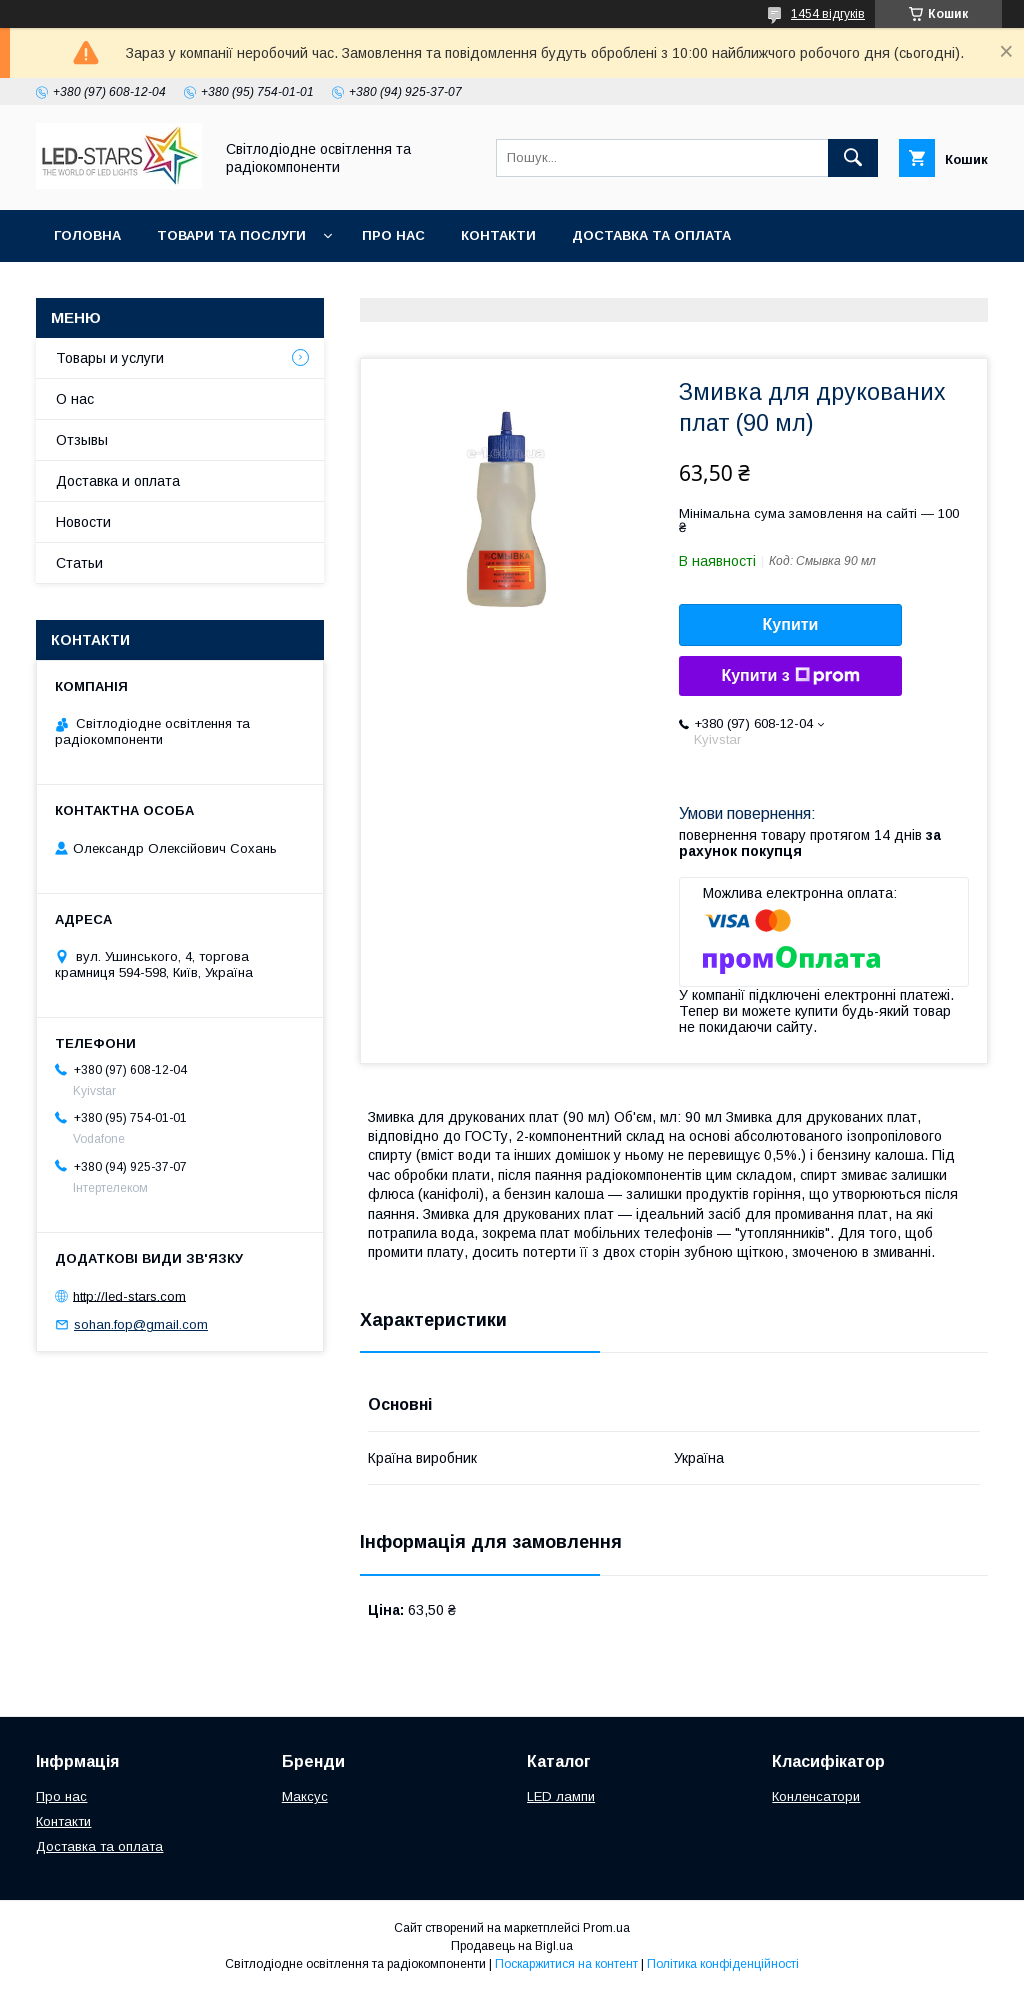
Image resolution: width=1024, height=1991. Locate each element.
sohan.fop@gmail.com (141, 1324)
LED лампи (561, 1796)
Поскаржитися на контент (566, 1964)
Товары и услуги (110, 358)
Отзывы (82, 440)
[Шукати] (853, 158)
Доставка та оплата (651, 235)
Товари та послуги (231, 235)
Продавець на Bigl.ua (512, 1946)
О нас (75, 399)
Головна (87, 235)
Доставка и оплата (118, 481)
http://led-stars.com (129, 1295)
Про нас (393, 235)
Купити (791, 624)
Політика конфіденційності (723, 1964)
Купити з (790, 676)
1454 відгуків (828, 14)
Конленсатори (816, 1796)
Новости (83, 522)
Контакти (498, 235)
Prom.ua (606, 1928)
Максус (305, 1796)
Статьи (79, 563)
